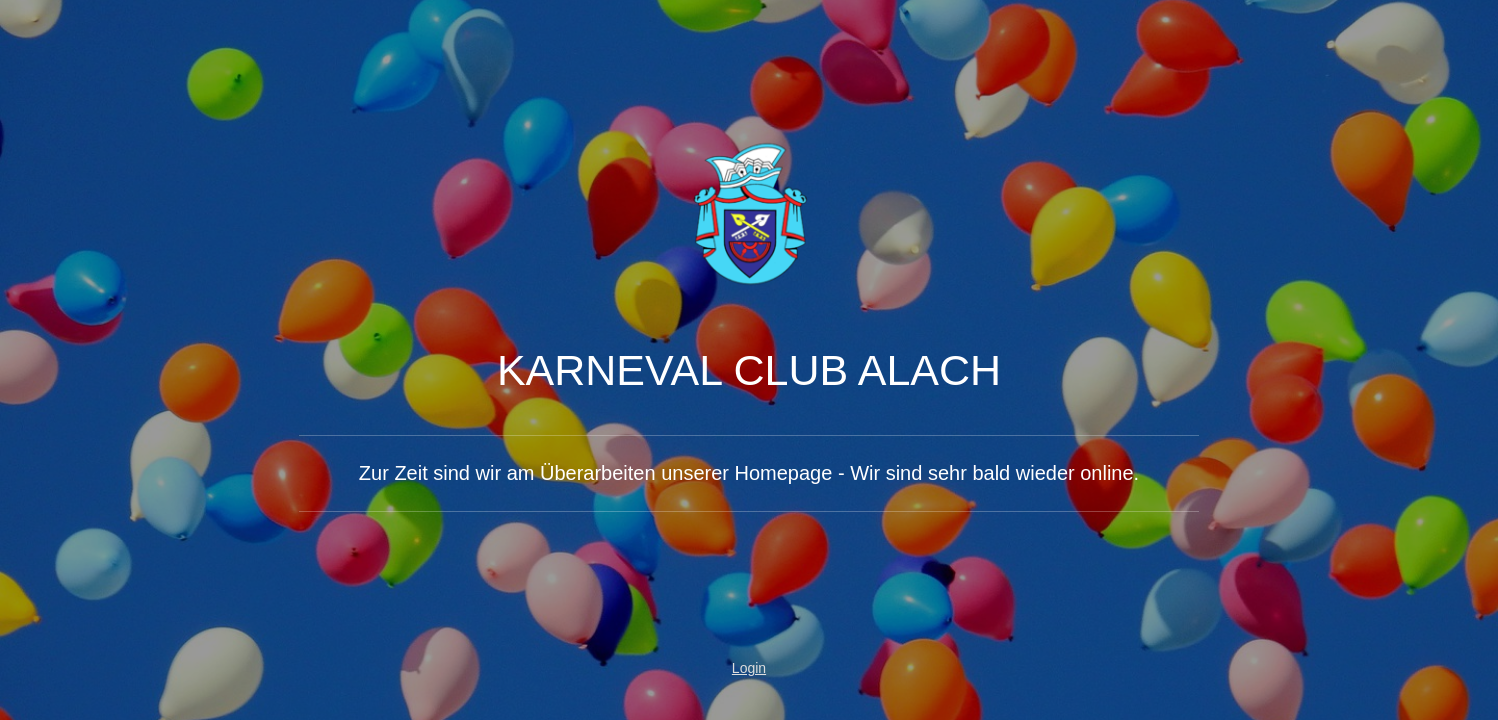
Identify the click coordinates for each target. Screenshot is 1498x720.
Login (749, 668)
